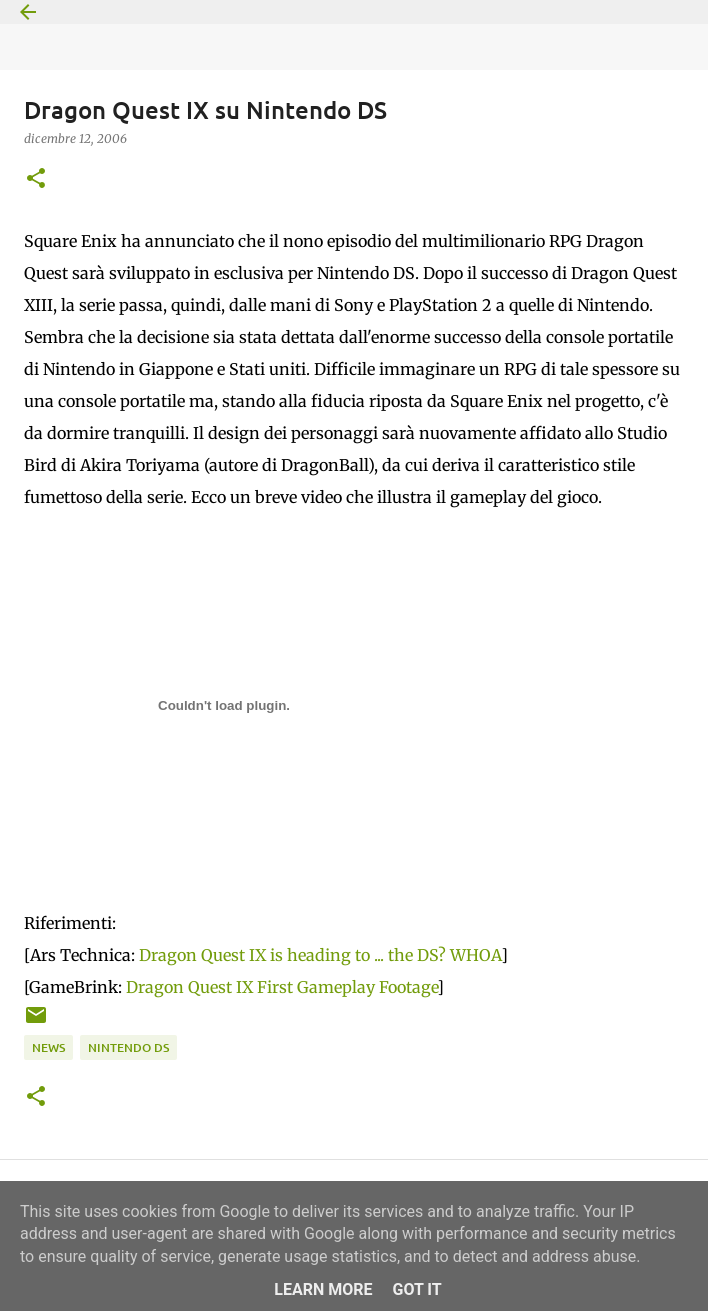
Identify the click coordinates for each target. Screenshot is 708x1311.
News (48, 1047)
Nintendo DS (128, 1047)
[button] (36, 179)
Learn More (323, 1289)
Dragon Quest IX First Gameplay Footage (281, 987)
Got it (416, 1289)
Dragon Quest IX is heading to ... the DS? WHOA (320, 955)
